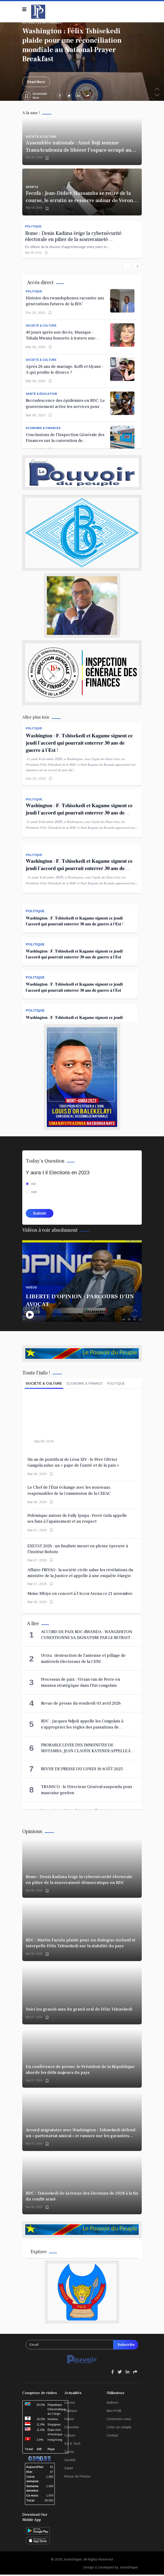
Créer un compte (119, 2428)
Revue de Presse (77, 2477)
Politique (34, 227)
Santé (68, 2469)
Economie (71, 2428)
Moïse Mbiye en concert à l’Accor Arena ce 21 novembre (80, 1595)
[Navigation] (24, 9)
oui (33, 1185)
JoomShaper (72, 2561)
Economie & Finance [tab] (85, 1385)
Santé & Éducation (41, 395)
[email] (82, 2345)
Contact (112, 2436)
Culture (69, 2436)
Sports (28, 27)
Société (69, 2461)
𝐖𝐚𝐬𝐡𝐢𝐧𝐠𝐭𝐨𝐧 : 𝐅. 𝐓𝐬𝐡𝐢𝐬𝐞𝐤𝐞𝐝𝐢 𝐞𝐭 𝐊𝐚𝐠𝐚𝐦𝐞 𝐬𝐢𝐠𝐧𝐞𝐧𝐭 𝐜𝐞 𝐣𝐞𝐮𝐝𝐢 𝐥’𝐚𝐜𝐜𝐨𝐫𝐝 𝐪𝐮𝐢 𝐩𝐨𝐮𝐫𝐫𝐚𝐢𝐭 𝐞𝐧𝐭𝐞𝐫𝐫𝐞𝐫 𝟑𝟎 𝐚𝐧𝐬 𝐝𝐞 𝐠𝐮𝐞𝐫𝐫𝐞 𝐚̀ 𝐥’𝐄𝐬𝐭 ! (79, 744)
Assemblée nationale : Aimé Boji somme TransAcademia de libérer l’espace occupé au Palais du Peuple (78, 150)
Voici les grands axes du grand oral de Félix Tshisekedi (79, 2010)
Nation (69, 2420)
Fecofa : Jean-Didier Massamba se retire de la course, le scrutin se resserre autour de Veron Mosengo (79, 200)
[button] (158, 97)
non (34, 1193)
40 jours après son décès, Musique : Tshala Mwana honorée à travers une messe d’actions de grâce (60, 339)
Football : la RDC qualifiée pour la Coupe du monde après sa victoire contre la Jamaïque (77, 45)
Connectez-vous (119, 2420)
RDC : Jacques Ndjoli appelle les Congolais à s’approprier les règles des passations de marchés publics (82, 1728)
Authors (112, 2404)
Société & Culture (41, 136)
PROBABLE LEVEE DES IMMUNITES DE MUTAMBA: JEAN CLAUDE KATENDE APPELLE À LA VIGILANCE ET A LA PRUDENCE (86, 1752)
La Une (69, 2404)
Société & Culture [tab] (44, 1385)
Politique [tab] (116, 1385)
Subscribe (126, 2346)
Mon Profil (114, 2412)
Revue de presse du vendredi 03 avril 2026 (81, 1704)
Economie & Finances (43, 429)
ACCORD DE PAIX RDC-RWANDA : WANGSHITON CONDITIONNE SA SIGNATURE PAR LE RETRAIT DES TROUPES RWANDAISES (86, 1639)
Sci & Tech (72, 2445)
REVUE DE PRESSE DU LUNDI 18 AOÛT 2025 (82, 1770)
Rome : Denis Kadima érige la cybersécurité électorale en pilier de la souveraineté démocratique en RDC (74, 240)
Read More (36, 77)
